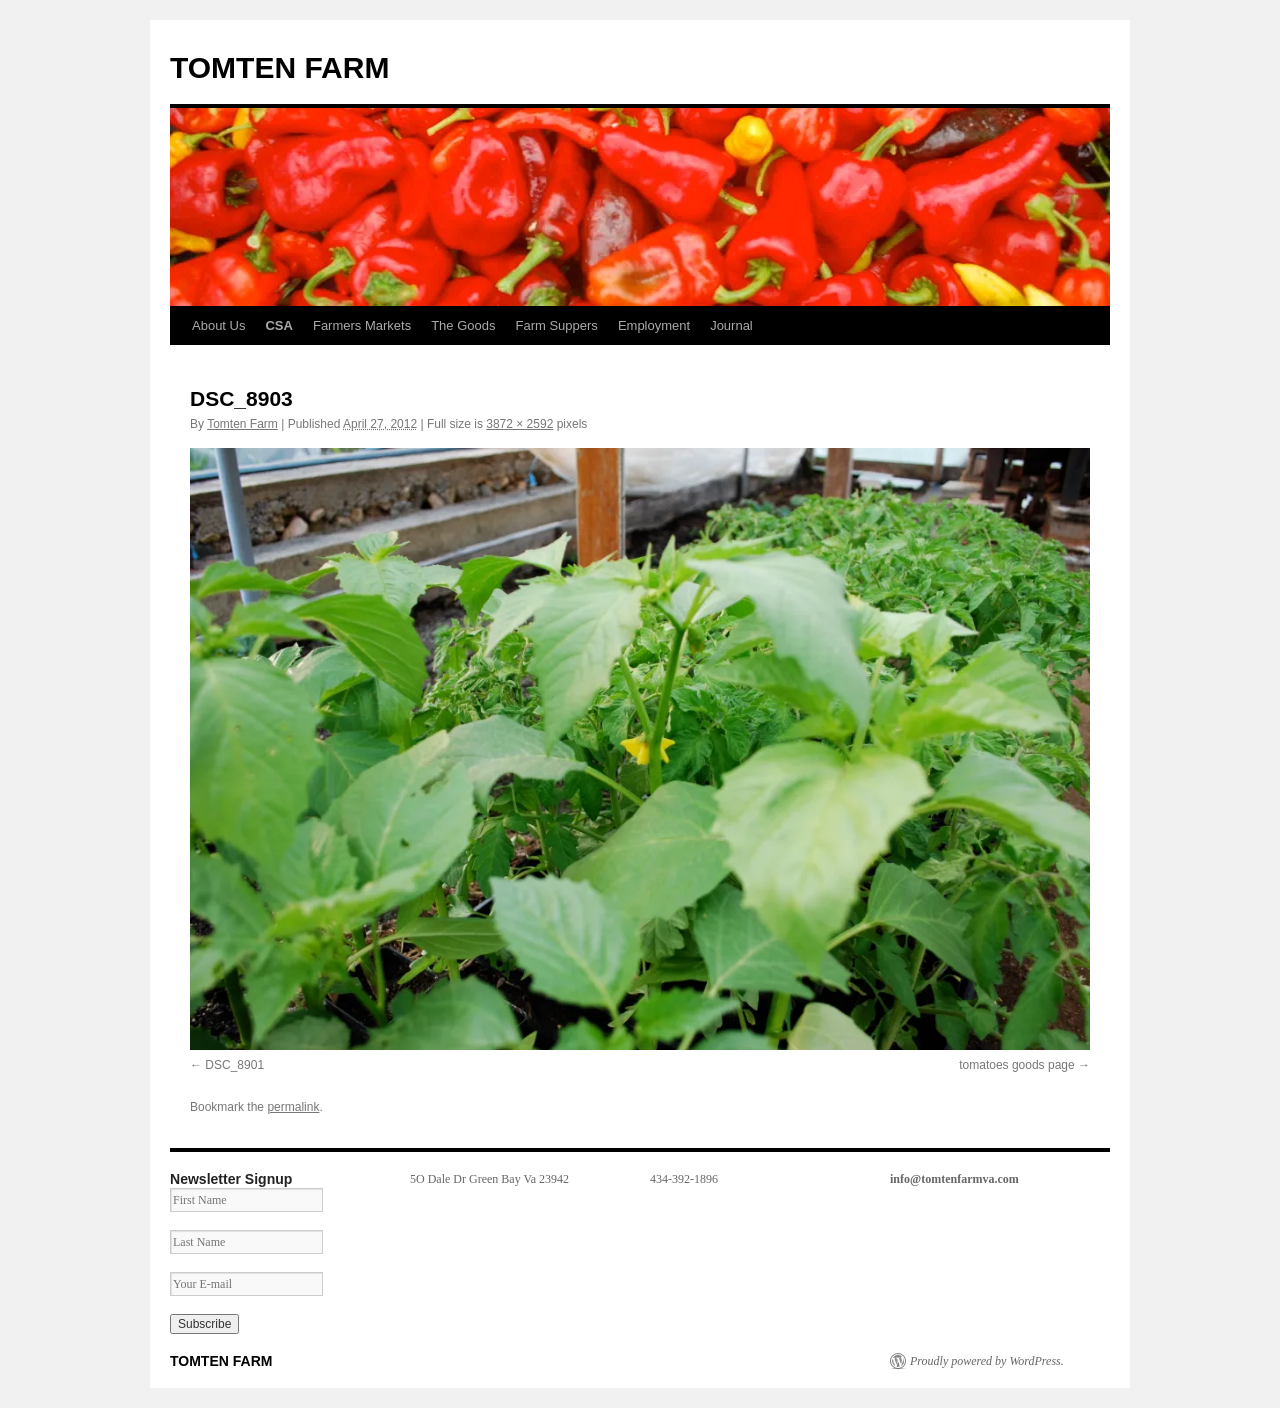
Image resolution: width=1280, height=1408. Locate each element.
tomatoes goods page (1016, 1065)
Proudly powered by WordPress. (987, 1361)
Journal (731, 325)
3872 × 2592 (519, 424)
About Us (218, 325)
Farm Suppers (557, 325)
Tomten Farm (242, 424)
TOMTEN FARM (279, 67)
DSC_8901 (234, 1065)
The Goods (463, 325)
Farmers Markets (362, 325)
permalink (293, 1107)
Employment (654, 325)
